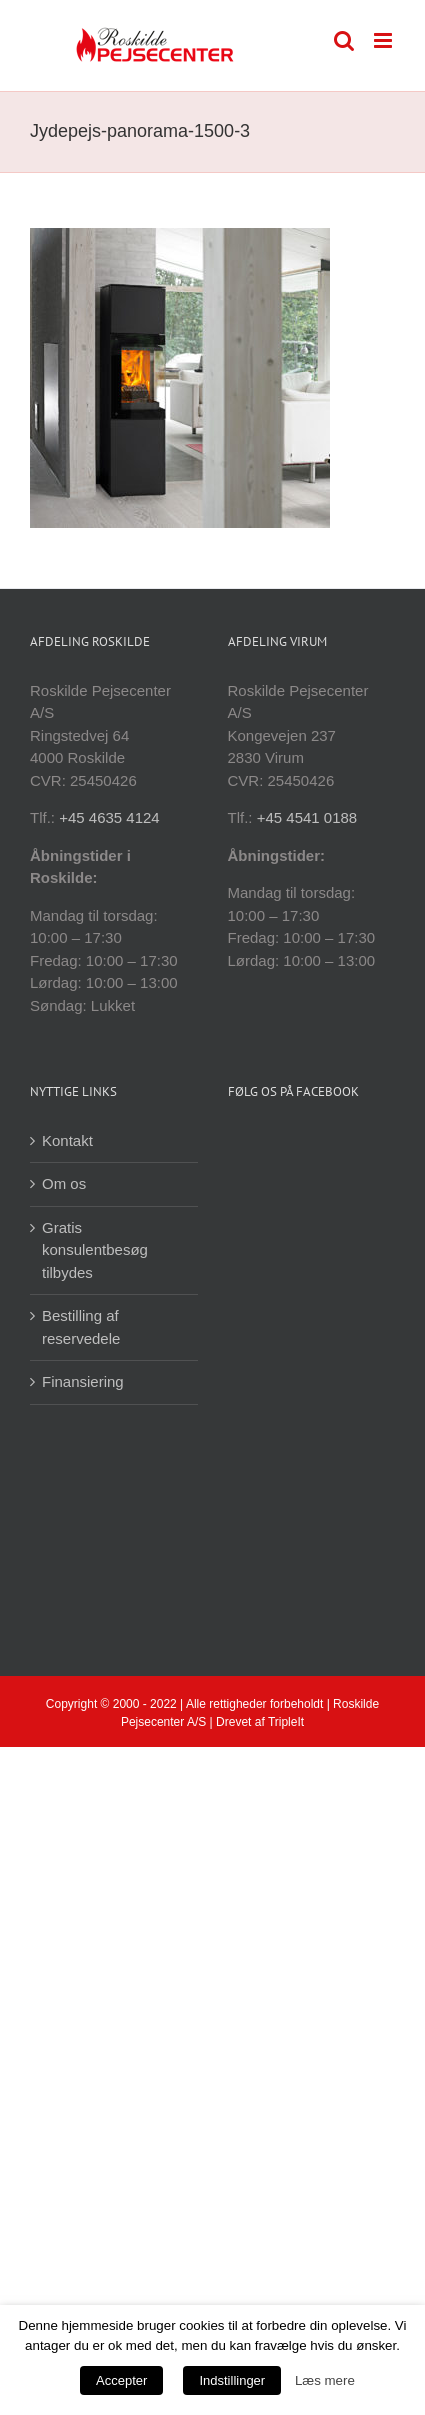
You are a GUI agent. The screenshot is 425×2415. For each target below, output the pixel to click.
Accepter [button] (121, 2380)
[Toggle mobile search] (344, 40)
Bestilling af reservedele (81, 1327)
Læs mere (325, 2380)
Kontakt (67, 1140)
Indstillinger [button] (232, 2380)
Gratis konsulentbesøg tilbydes (95, 1250)
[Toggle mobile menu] (384, 40)
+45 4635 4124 (109, 817)
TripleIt (286, 1722)
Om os (64, 1183)
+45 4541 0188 (307, 817)
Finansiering (83, 1381)
